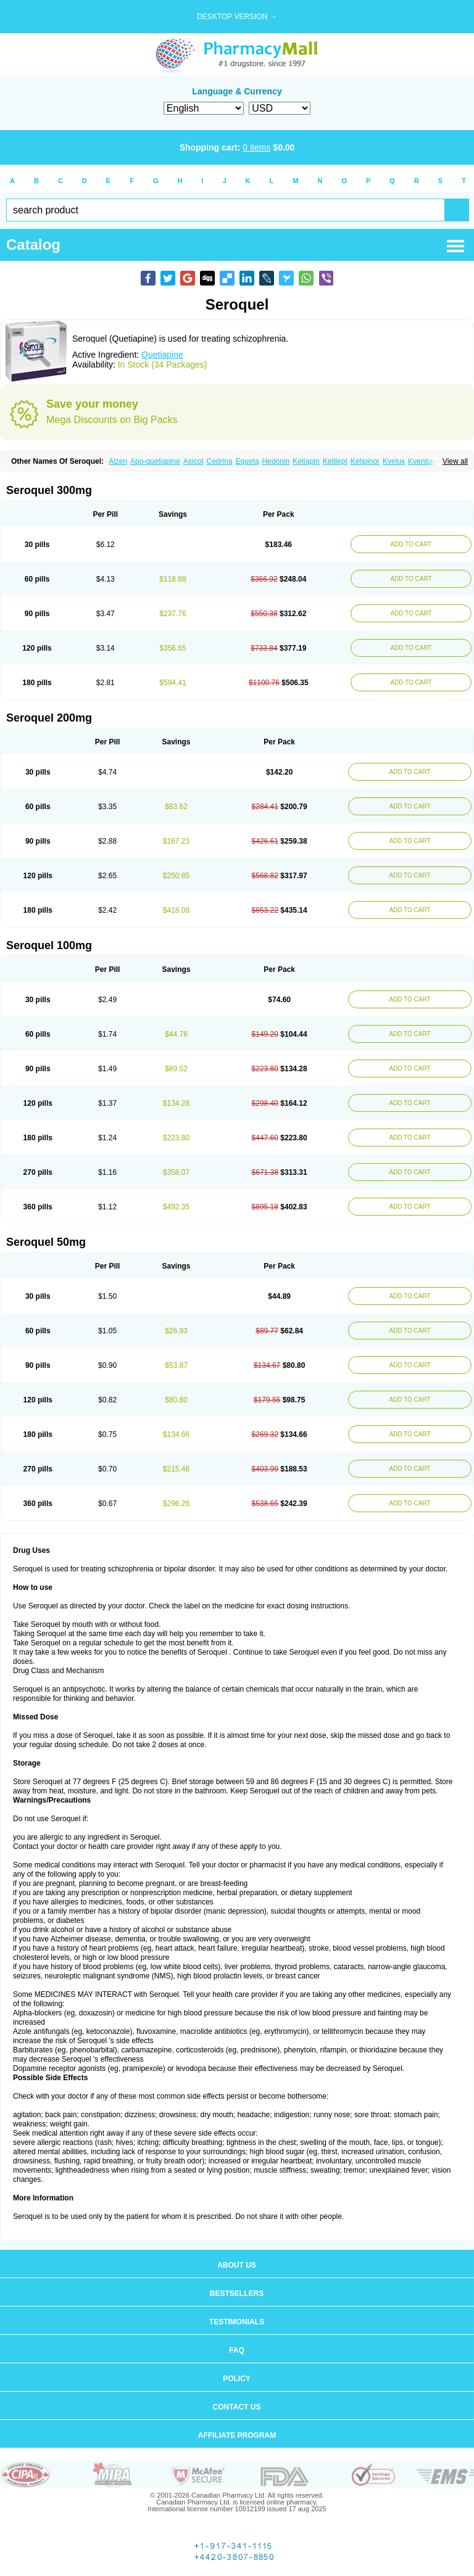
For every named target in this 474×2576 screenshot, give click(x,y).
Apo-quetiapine (155, 461)
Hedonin (276, 461)
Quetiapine (162, 355)
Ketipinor (365, 461)
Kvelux (394, 461)
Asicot (193, 461)
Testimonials (236, 2322)
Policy (237, 2378)
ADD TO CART (410, 544)
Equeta (247, 461)
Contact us (237, 2407)
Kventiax (422, 461)
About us (236, 2265)
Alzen (118, 461)
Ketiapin (306, 461)
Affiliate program (237, 2435)
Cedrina (220, 461)
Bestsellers (237, 2293)
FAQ (236, 2350)
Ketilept (335, 461)
